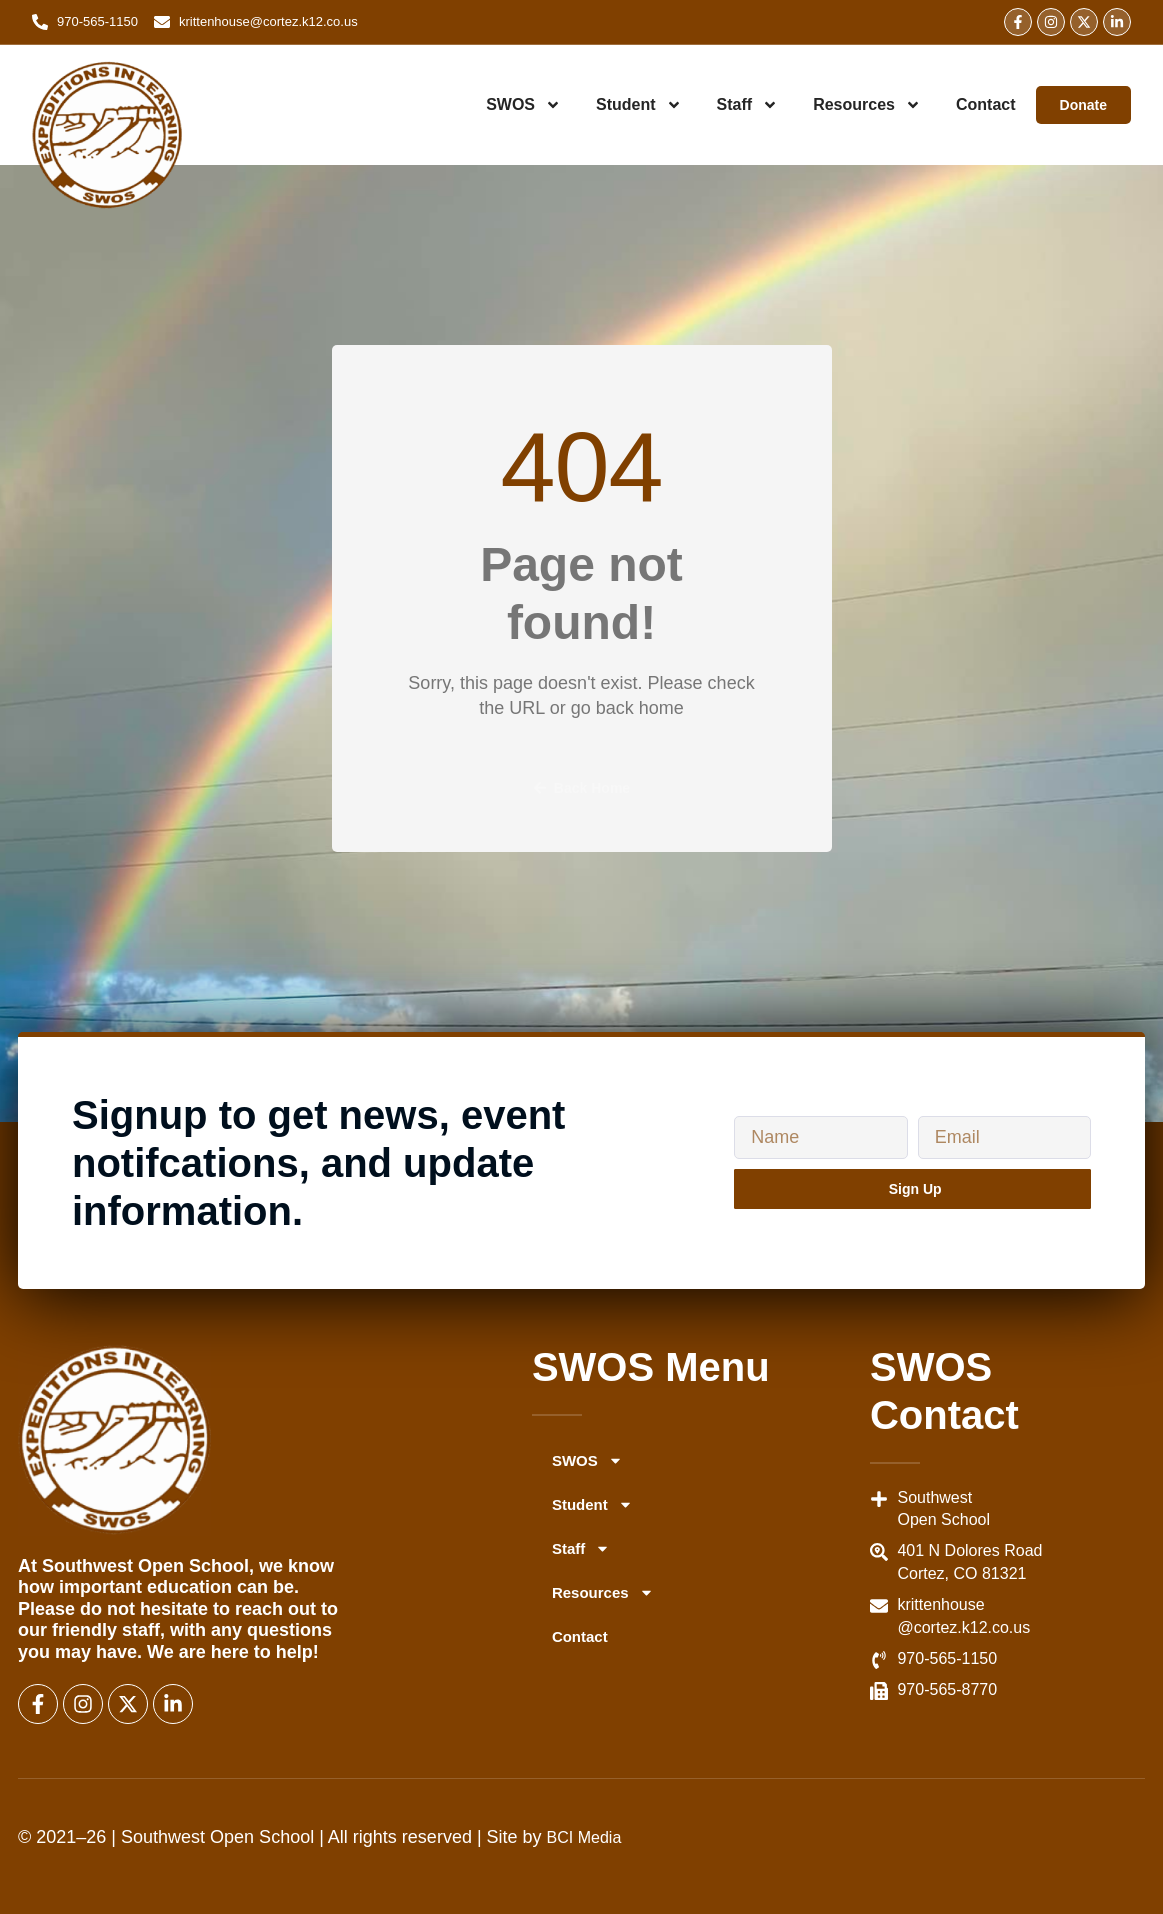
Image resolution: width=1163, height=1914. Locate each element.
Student (639, 105)
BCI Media (584, 1837)
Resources (867, 105)
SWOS (523, 105)
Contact (986, 104)
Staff (748, 105)
